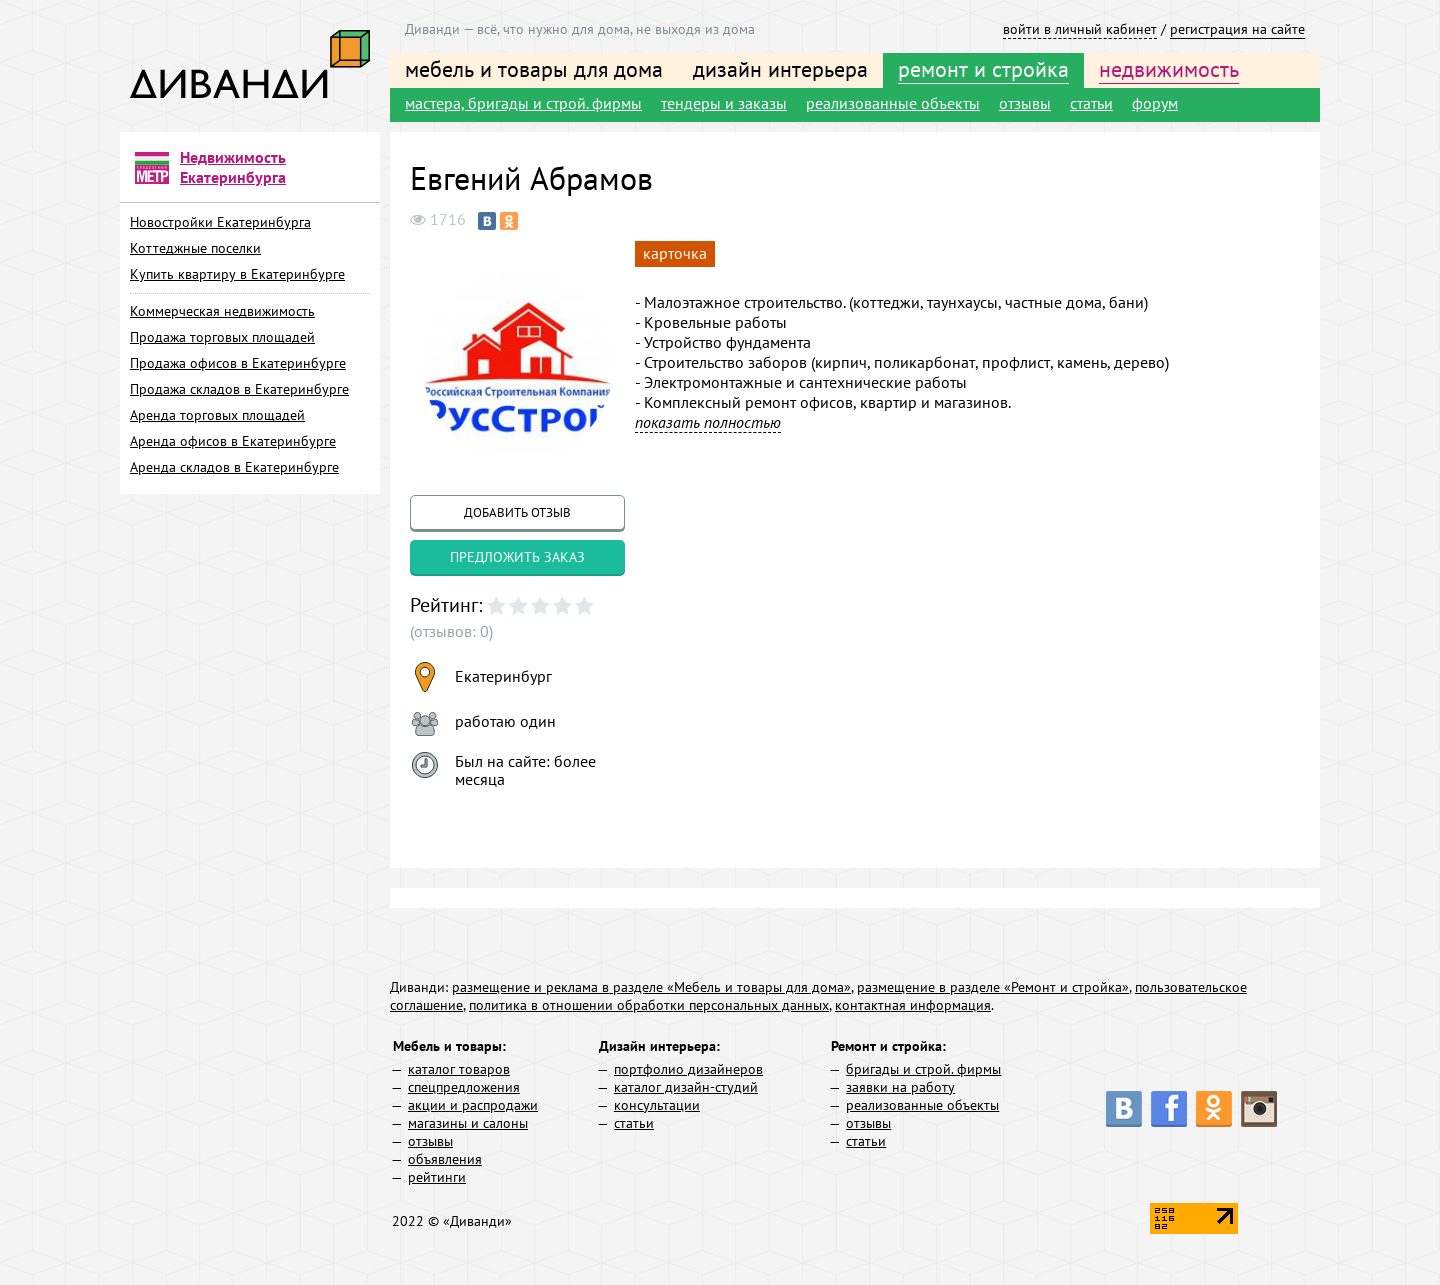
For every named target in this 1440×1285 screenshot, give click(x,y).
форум (1155, 103)
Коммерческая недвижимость (222, 311)
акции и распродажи (473, 1105)
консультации (657, 1105)
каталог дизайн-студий (686, 1087)
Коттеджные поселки (195, 248)
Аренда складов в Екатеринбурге (234, 467)
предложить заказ (517, 557)
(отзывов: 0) (451, 631)
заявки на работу (900, 1087)
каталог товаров (459, 1069)
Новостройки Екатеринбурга (220, 222)
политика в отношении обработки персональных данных (649, 1005)
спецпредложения (464, 1087)
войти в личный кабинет (1080, 29)
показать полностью (708, 422)
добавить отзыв (517, 512)
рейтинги (437, 1177)
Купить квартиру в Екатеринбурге (237, 274)
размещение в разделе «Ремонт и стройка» (993, 987)
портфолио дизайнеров (688, 1069)
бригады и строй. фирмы (923, 1069)
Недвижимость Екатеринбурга (233, 167)
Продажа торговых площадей (222, 337)
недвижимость (1169, 69)
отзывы (1025, 103)
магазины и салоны (468, 1123)
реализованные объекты (893, 103)
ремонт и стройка (983, 69)
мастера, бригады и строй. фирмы (523, 103)
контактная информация (913, 1005)
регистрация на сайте (1237, 29)
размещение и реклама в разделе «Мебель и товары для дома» (651, 987)
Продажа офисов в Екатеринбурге (238, 363)
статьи (1091, 103)
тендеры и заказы (724, 103)
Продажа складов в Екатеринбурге (239, 389)
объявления (445, 1159)
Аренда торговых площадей (217, 415)
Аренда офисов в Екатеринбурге (233, 441)
